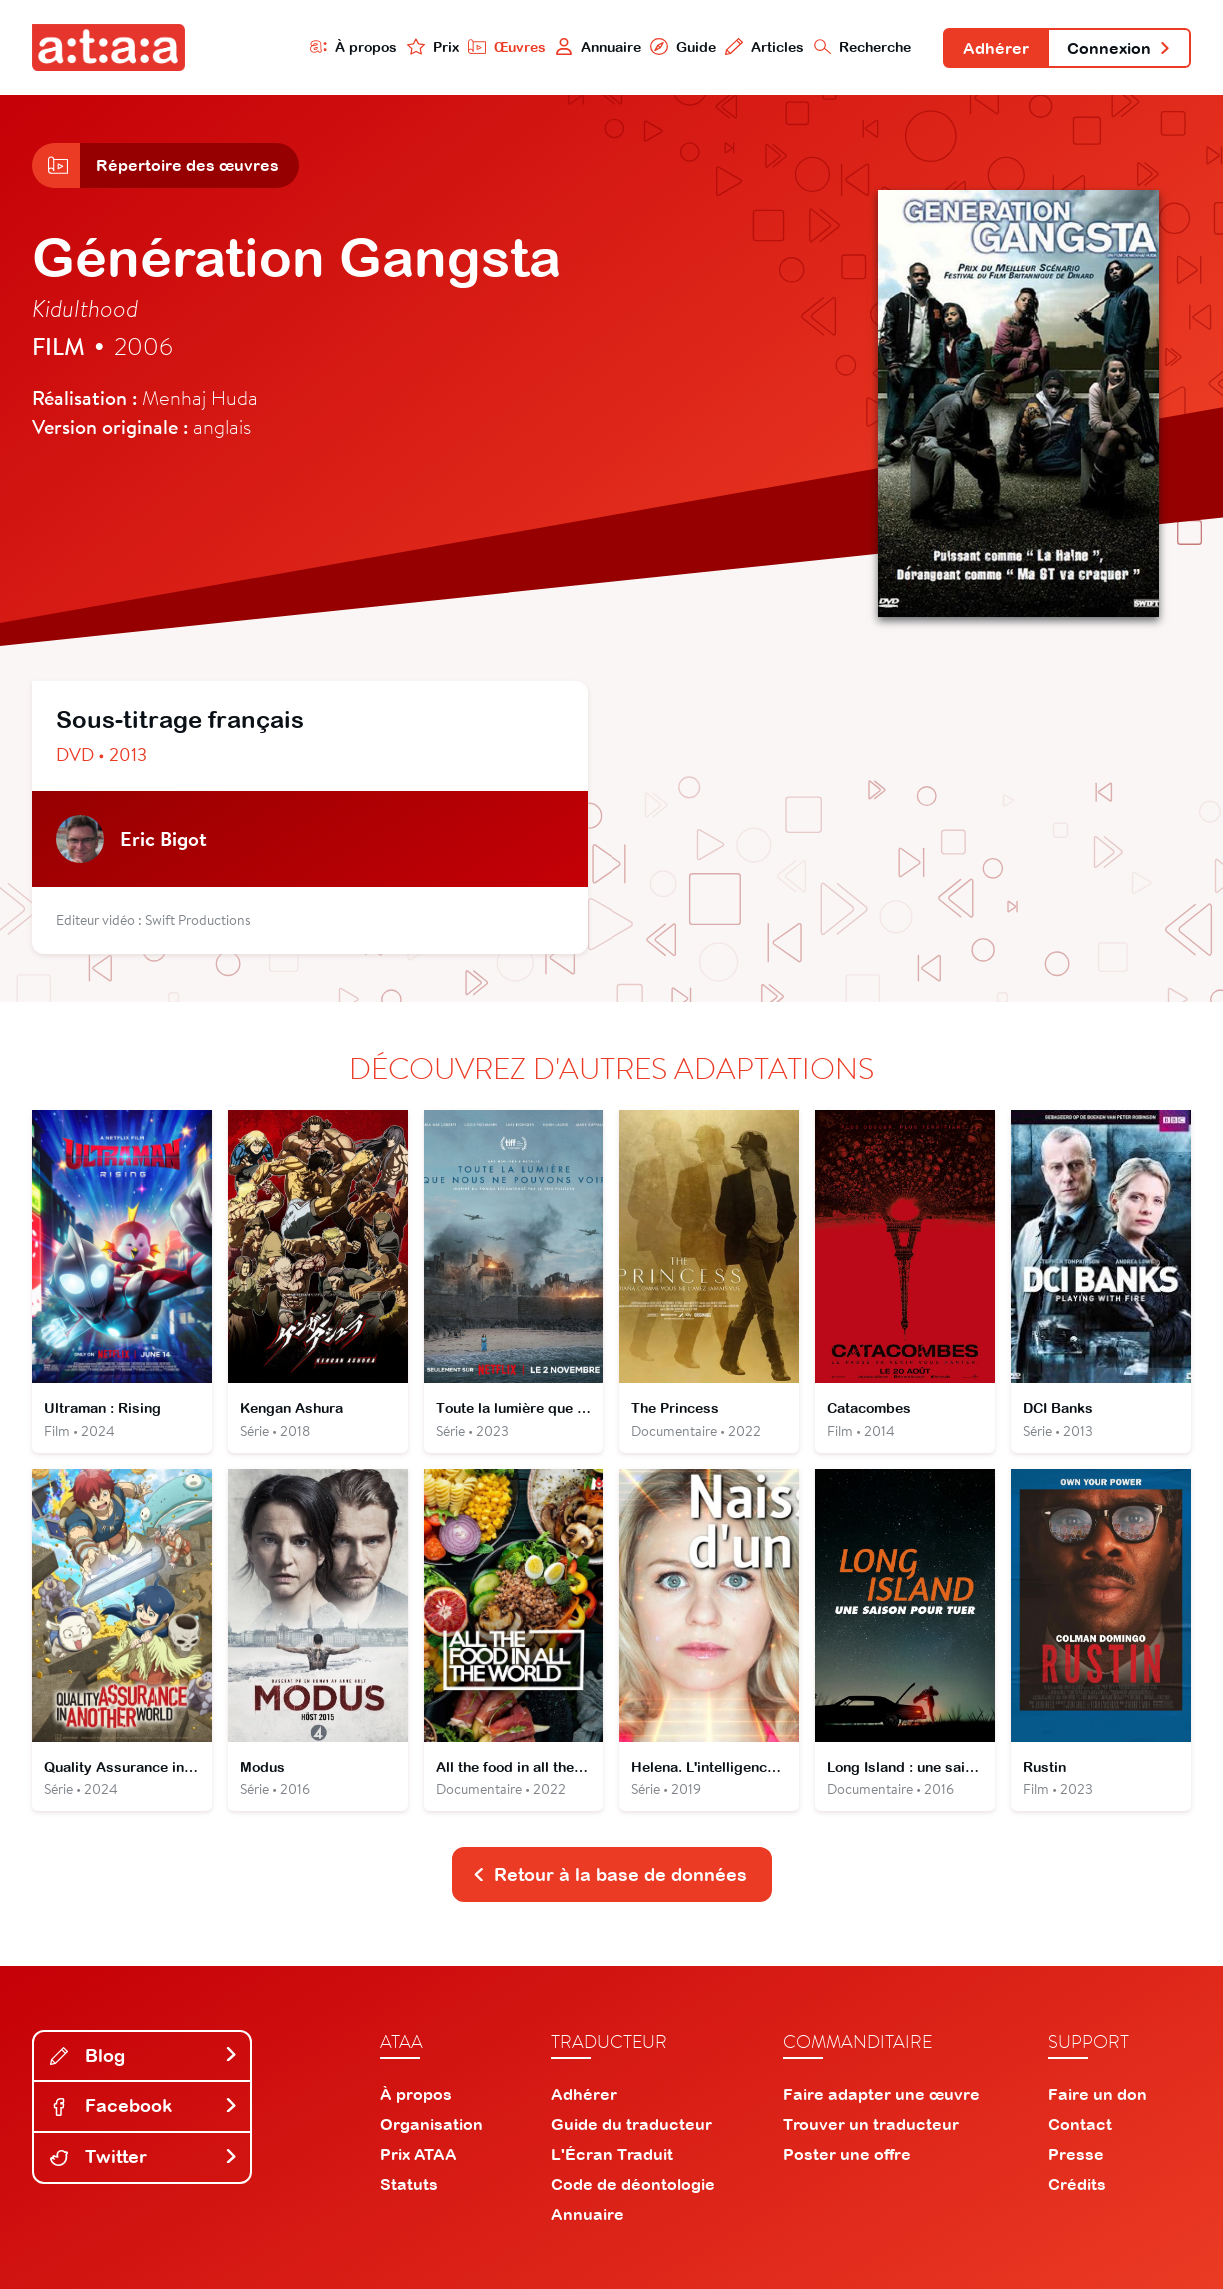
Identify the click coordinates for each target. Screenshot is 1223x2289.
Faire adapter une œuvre (881, 2094)
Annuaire (598, 46)
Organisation (431, 2124)
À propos (354, 46)
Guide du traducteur (631, 2124)
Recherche (863, 46)
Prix (433, 46)
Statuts (409, 2184)
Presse (1076, 2154)
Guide (683, 46)
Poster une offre (847, 2154)
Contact (1080, 2124)
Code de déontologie (633, 2184)
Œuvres (507, 46)
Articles (764, 46)
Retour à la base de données (610, 1874)
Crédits (1077, 2184)
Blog (144, 2055)
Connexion (1119, 48)
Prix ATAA (418, 2154)
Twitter (144, 2156)
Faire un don (1097, 2094)
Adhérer (996, 48)
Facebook (144, 2105)
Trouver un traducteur (871, 2124)
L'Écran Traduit (612, 2154)
